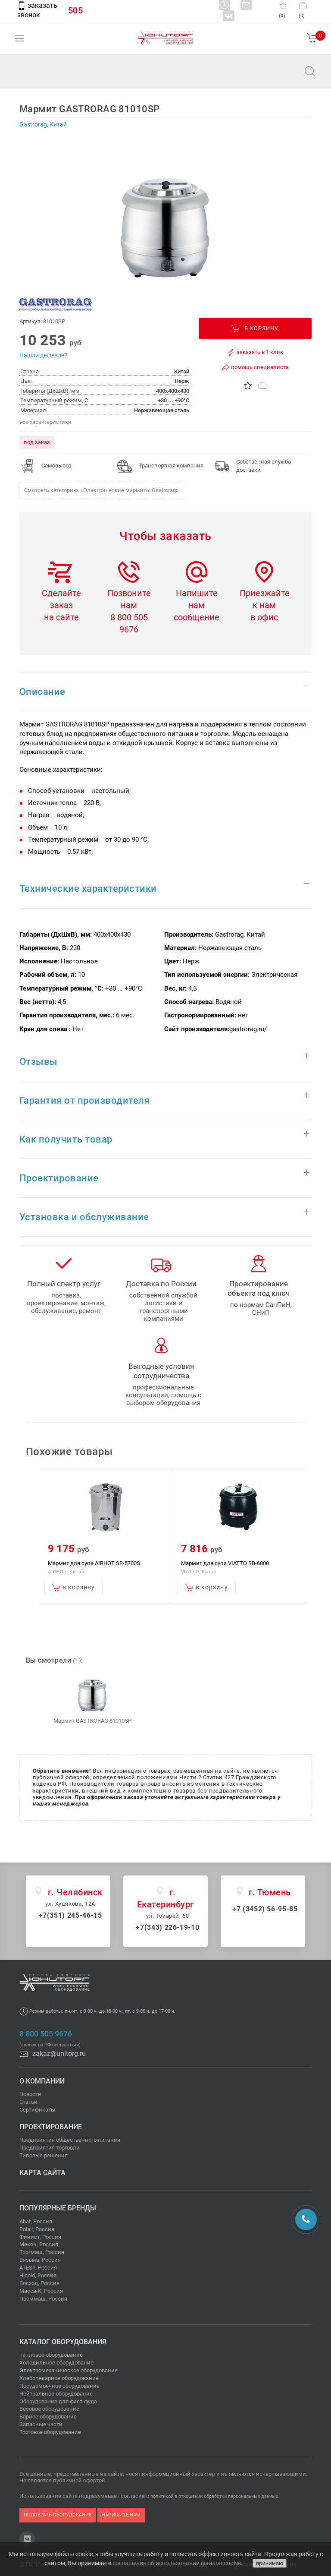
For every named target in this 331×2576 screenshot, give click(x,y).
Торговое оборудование (50, 2432)
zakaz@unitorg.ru (50, 77)
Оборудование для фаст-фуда (58, 2401)
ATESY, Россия (38, 2267)
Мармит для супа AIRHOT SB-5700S (94, 1563)
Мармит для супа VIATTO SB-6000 (225, 1563)
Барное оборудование (48, 2416)
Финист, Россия (40, 2237)
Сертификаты (37, 2109)
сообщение (196, 617)
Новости (30, 2094)
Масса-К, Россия (41, 2291)
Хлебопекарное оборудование (59, 2378)
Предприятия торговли (49, 2147)
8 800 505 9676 (45, 2034)
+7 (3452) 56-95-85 (265, 1909)
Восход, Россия (39, 2283)
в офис (264, 617)
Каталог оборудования (62, 2342)
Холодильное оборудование (56, 2362)
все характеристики (45, 422)
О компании (42, 2081)
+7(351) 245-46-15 (70, 1915)
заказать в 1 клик (255, 352)
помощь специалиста (255, 367)
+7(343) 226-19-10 (167, 1927)
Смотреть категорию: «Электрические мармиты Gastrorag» (101, 490)
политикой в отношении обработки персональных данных (214, 2496)
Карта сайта (42, 2173)
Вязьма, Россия (40, 2260)
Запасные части (40, 2424)
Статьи (28, 2102)
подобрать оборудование (57, 2515)
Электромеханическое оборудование (68, 2370)
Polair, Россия (36, 2229)
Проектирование (50, 2127)
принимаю (269, 2563)
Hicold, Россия (37, 2275)
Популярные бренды (57, 2208)
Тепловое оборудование (51, 2355)
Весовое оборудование (49, 2409)
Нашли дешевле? (43, 355)
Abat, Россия (35, 2221)
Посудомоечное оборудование (59, 2386)
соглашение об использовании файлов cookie (176, 2563)
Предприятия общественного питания (69, 2140)
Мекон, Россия (38, 2244)
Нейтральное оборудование (56, 2393)
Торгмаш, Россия (41, 2252)
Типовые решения (43, 2155)
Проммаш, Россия (43, 2298)
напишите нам (121, 2515)
